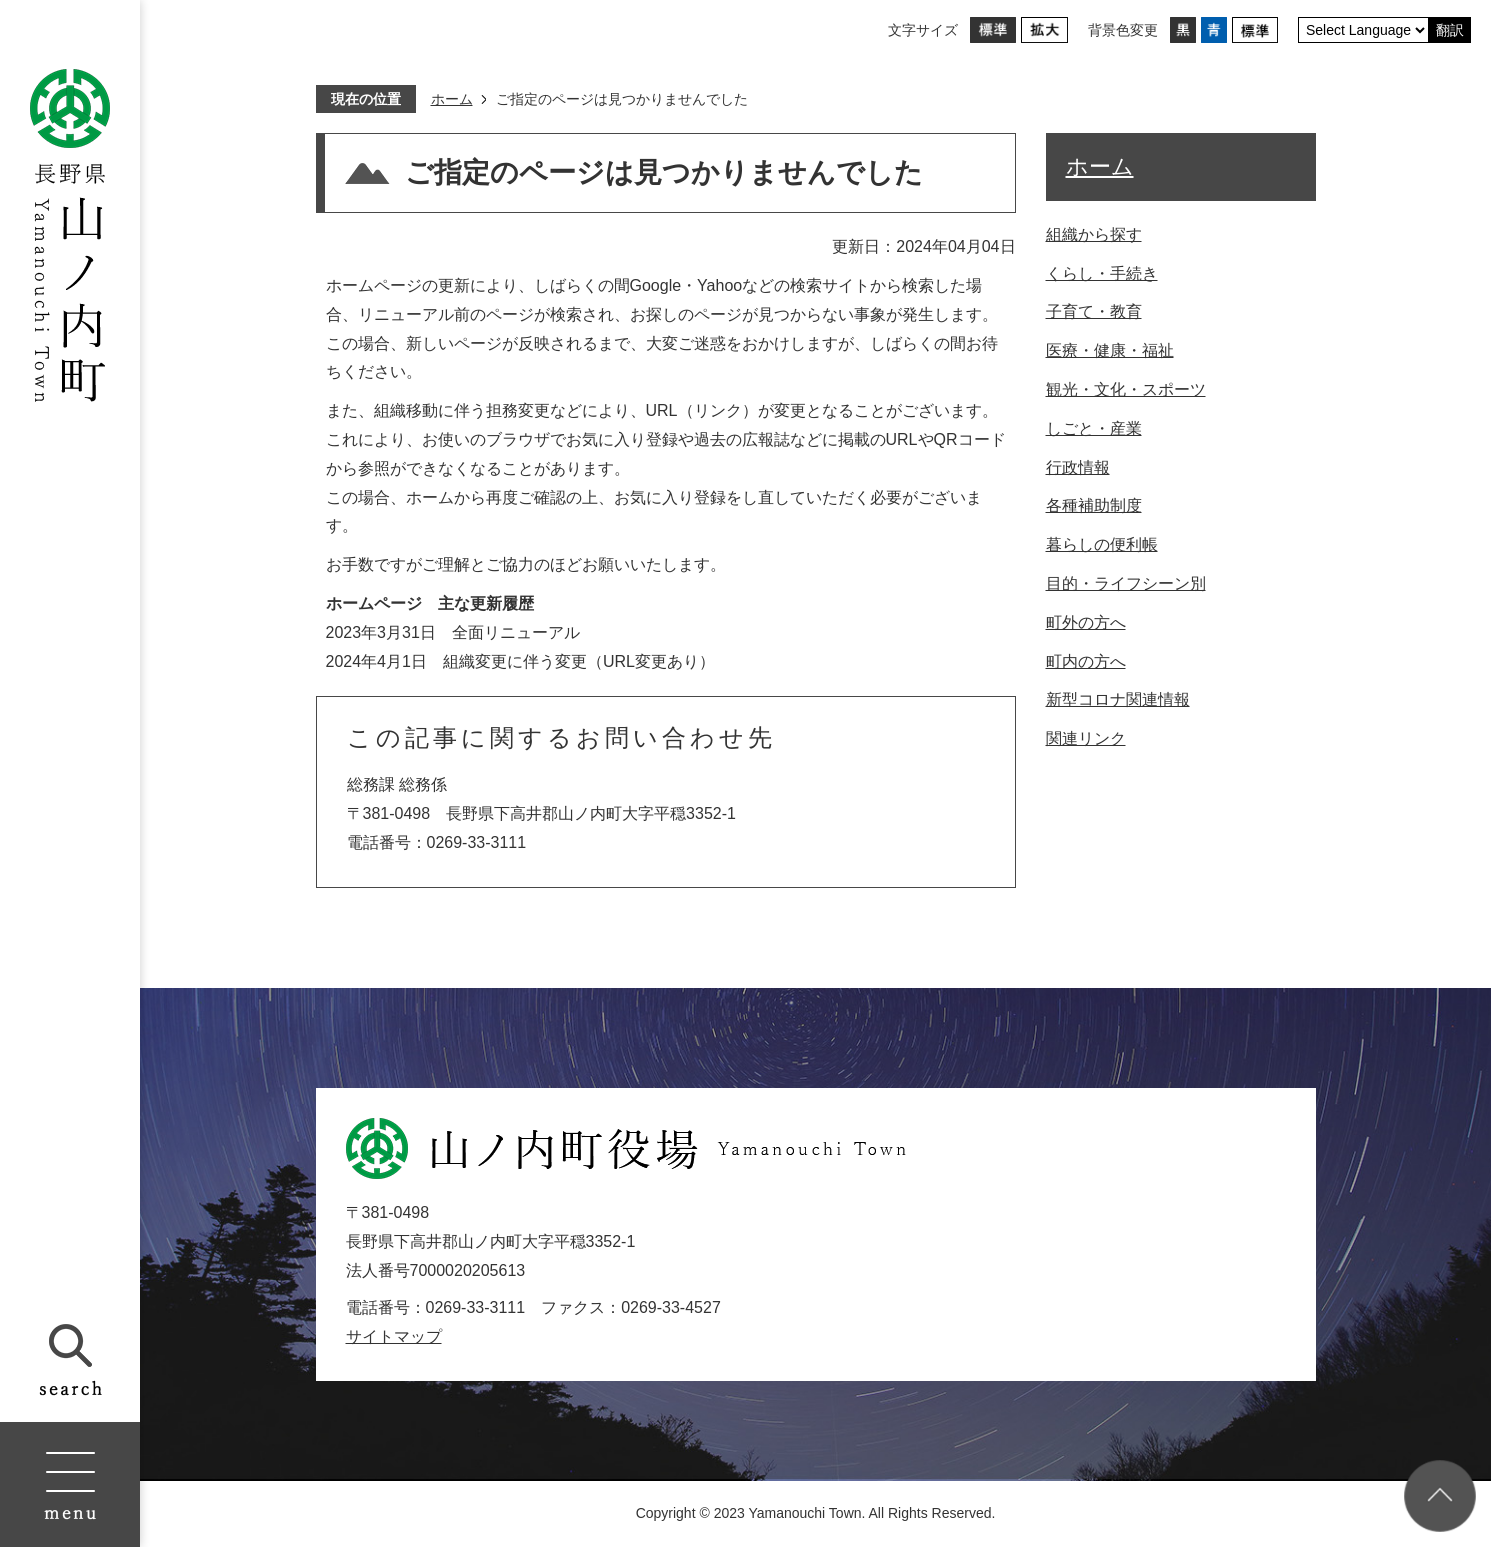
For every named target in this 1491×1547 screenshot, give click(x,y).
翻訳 (1450, 30)
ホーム (452, 99)
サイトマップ (394, 1336)
